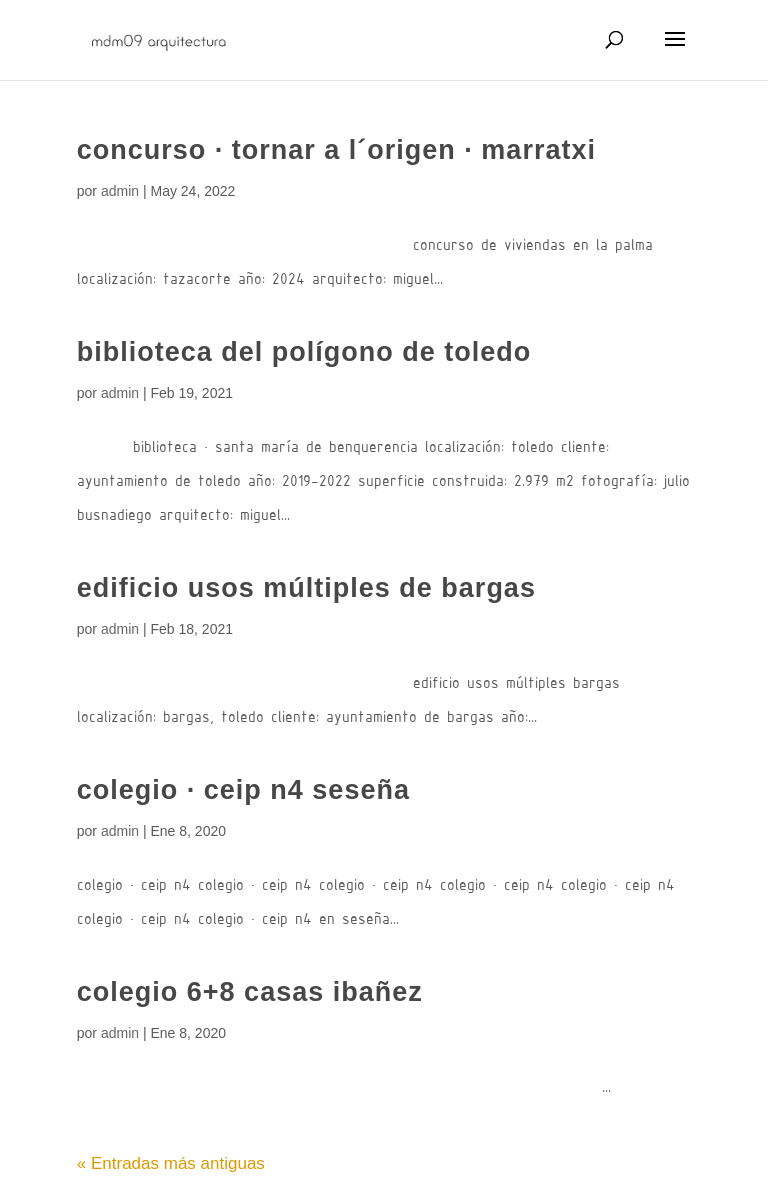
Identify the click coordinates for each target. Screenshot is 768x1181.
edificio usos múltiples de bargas (306, 588)
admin (120, 191)
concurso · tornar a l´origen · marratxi (336, 150)
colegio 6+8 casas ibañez (250, 992)
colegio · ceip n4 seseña (243, 790)
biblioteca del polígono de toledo (304, 352)
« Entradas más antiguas (171, 1163)
